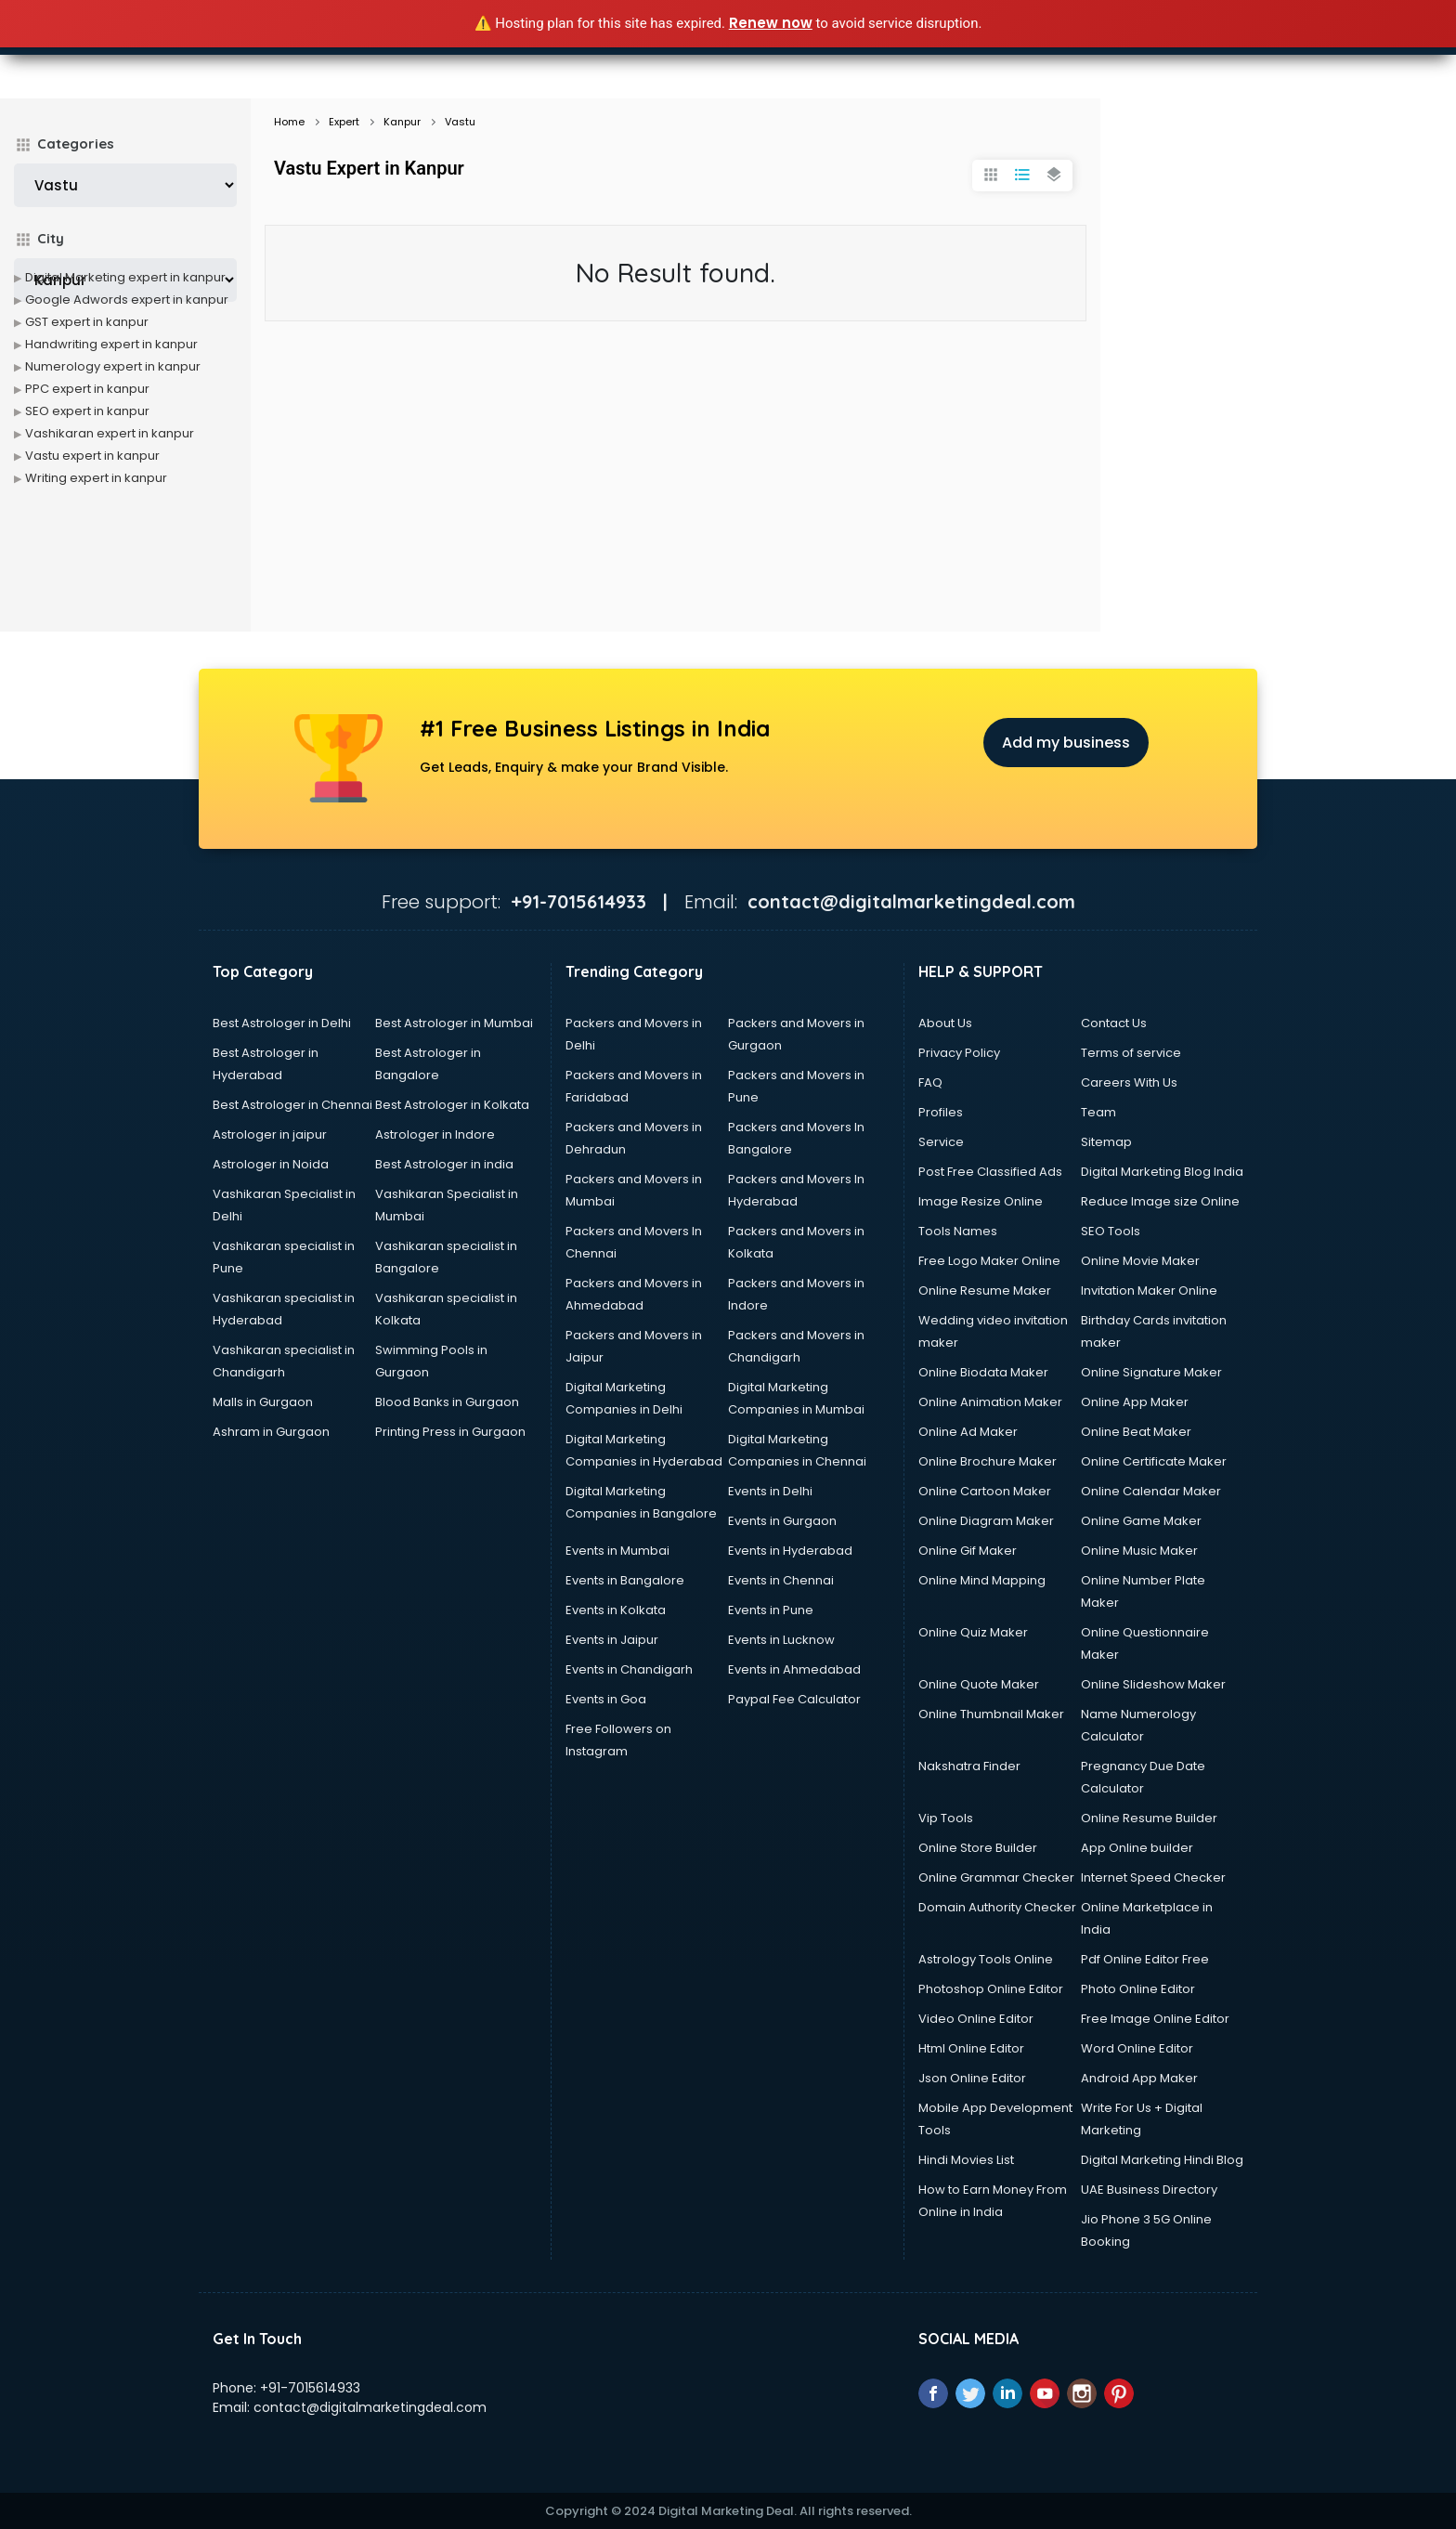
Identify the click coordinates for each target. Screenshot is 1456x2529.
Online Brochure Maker (987, 1461)
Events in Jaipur (612, 1640)
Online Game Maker (1141, 1521)
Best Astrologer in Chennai (292, 1105)
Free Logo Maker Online (989, 1261)
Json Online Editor (972, 2078)
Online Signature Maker (1151, 1372)
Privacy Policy (959, 1053)
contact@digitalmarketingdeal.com (370, 2407)
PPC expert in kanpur (87, 389)
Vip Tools (945, 1818)
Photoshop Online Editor (990, 1989)
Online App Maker (1135, 1402)
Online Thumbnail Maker (991, 1714)
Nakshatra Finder (969, 1766)
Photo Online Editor (1138, 1989)
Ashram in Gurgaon (271, 1431)
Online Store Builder (977, 1848)
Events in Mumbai (618, 1550)
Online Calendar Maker (1151, 1491)
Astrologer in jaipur (270, 1134)
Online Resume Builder (1149, 1818)
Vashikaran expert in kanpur (109, 433)
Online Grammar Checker (996, 1877)
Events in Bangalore (625, 1580)
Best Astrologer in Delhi (282, 1023)
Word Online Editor (1137, 2048)
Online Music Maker (1139, 1550)
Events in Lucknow (781, 1640)
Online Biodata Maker (983, 1372)
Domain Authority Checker (997, 1907)
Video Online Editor (976, 2018)
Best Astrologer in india (444, 1164)
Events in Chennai (781, 1580)
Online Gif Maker (967, 1550)
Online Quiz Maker (973, 1632)
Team (1098, 1112)
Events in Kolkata (616, 1610)
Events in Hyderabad (790, 1550)
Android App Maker (1139, 2078)
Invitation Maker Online (1149, 1290)
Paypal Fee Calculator (794, 1699)
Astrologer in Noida (271, 1164)
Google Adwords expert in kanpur (126, 299)
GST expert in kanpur (87, 322)
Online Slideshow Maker (1153, 1684)
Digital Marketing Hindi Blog (1162, 2160)
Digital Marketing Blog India (1162, 1171)
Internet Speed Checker (1153, 1877)
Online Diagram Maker (986, 1521)
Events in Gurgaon (782, 1521)
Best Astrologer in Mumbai (454, 1023)
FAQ (930, 1082)
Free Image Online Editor (1155, 2018)
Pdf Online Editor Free (1145, 1959)
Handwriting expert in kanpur (111, 344)
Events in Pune (770, 1610)
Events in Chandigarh (629, 1669)
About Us (945, 1023)
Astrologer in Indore (435, 1134)
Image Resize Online (980, 1201)
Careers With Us (1129, 1082)
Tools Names (957, 1231)
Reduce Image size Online (1160, 1201)
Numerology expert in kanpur (113, 366)
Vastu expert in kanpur (92, 455)
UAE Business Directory (1149, 2189)
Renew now (770, 23)
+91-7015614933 (310, 2388)
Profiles (940, 1112)
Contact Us (1114, 1023)
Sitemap (1106, 1142)
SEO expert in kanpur (87, 411)
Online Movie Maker (1140, 1261)
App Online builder (1137, 1848)
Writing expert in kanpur (96, 478)
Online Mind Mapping (982, 1580)
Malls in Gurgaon (263, 1402)
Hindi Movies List (966, 2160)
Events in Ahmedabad (794, 1669)
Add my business (1066, 742)
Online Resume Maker (984, 1290)
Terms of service (1131, 1053)
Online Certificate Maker (1154, 1461)
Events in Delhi (770, 1491)
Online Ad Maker (968, 1431)
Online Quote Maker (978, 1684)
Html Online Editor (971, 2048)
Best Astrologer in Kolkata (452, 1105)
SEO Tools (1110, 1231)
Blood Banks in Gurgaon (447, 1402)
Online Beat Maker (1136, 1431)
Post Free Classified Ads (990, 1171)
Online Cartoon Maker (984, 1491)
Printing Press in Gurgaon (450, 1431)
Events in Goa (606, 1699)
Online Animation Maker (990, 1402)
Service (941, 1142)
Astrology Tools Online (985, 1959)
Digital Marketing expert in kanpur (125, 277)
